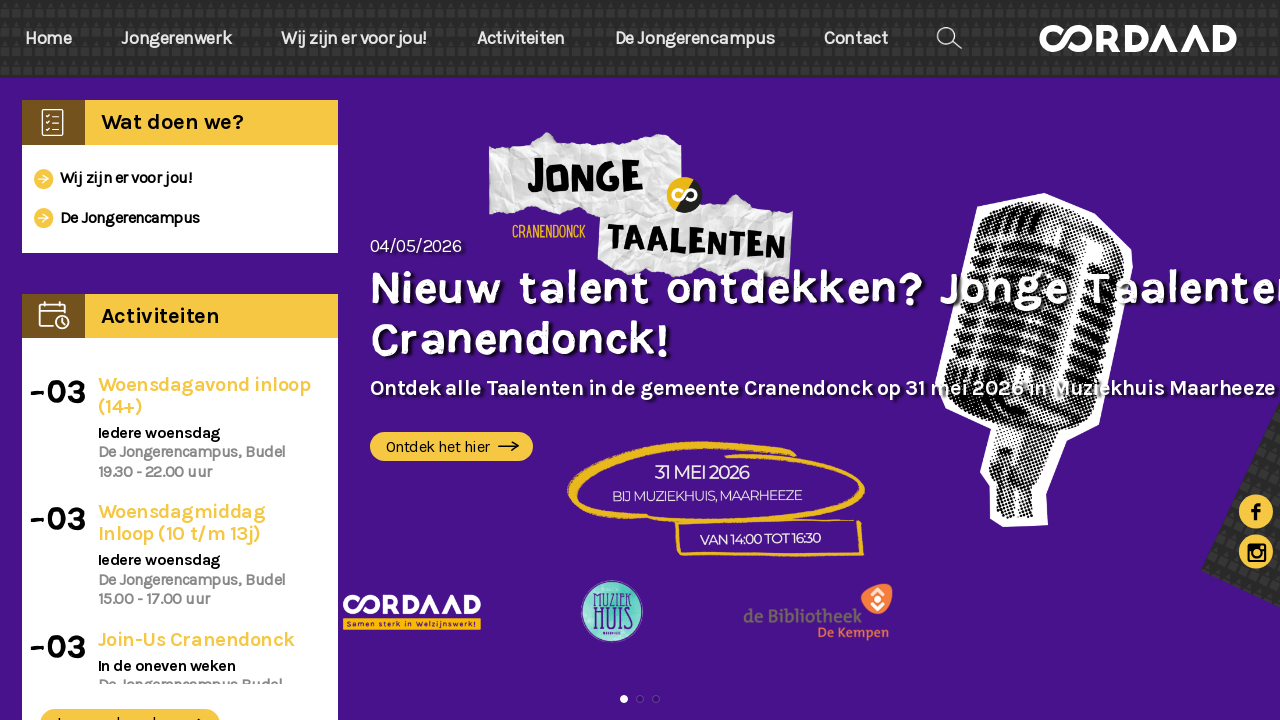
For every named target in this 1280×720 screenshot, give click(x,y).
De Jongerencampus (694, 38)
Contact (855, 38)
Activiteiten (521, 38)
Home (48, 38)
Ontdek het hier (455, 447)
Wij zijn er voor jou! (354, 38)
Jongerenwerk (176, 38)
